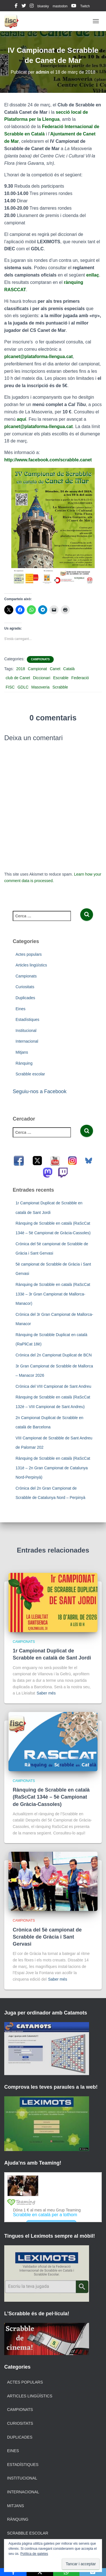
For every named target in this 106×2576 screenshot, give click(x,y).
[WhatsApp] (66, 2572)
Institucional (26, 1030)
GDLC (23, 687)
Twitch (85, 6)
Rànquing (24, 1063)
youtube (73, 6)
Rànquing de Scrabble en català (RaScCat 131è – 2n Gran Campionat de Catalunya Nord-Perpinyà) (53, 1467)
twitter (23, 6)
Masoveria (40, 687)
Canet (55, 669)
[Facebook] (13, 2572)
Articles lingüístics (31, 965)
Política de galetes (34, 2554)
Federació (80, 678)
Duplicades (25, 998)
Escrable (60, 678)
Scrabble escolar (30, 1074)
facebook (16, 6)
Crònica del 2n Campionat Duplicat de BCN (54, 1355)
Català (69, 669)
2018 (20, 669)
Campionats (40, 659)
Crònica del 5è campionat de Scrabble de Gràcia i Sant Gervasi (47, 1937)
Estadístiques (27, 1019)
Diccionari (41, 678)
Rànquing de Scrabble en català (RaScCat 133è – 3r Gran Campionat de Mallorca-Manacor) (53, 1294)
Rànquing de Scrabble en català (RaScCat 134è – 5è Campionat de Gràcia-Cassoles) (51, 1797)
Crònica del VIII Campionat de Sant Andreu (53, 1386)
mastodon (60, 6)
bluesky (43, 6)
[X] (40, 2572)
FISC (10, 687)
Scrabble (60, 687)
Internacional (27, 1041)
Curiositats (25, 987)
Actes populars (29, 954)
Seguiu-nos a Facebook (39, 1091)
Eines (20, 1009)
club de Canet (18, 678)
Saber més (46, 1693)
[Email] (92, 2572)
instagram (32, 6)
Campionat (37, 669)
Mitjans (22, 1052)
